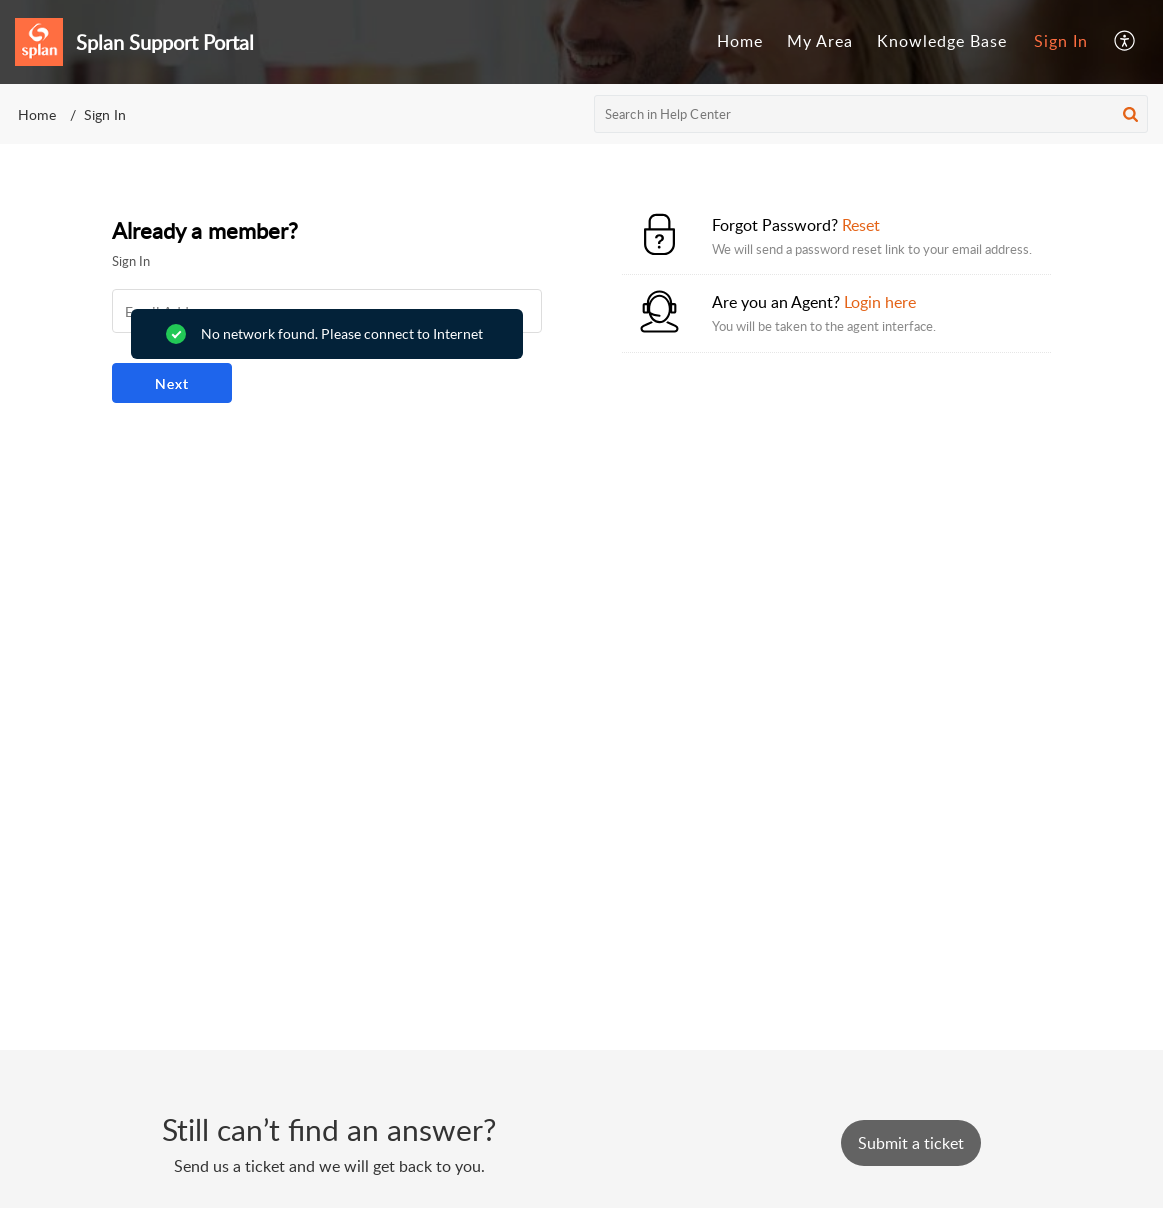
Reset (861, 225)
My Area (820, 41)
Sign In (1061, 41)
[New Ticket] (911, 1143)
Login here (880, 302)
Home (740, 41)
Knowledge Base (942, 41)
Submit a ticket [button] (911, 1143)
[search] (871, 114)
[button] (1125, 42)
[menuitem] (740, 42)
